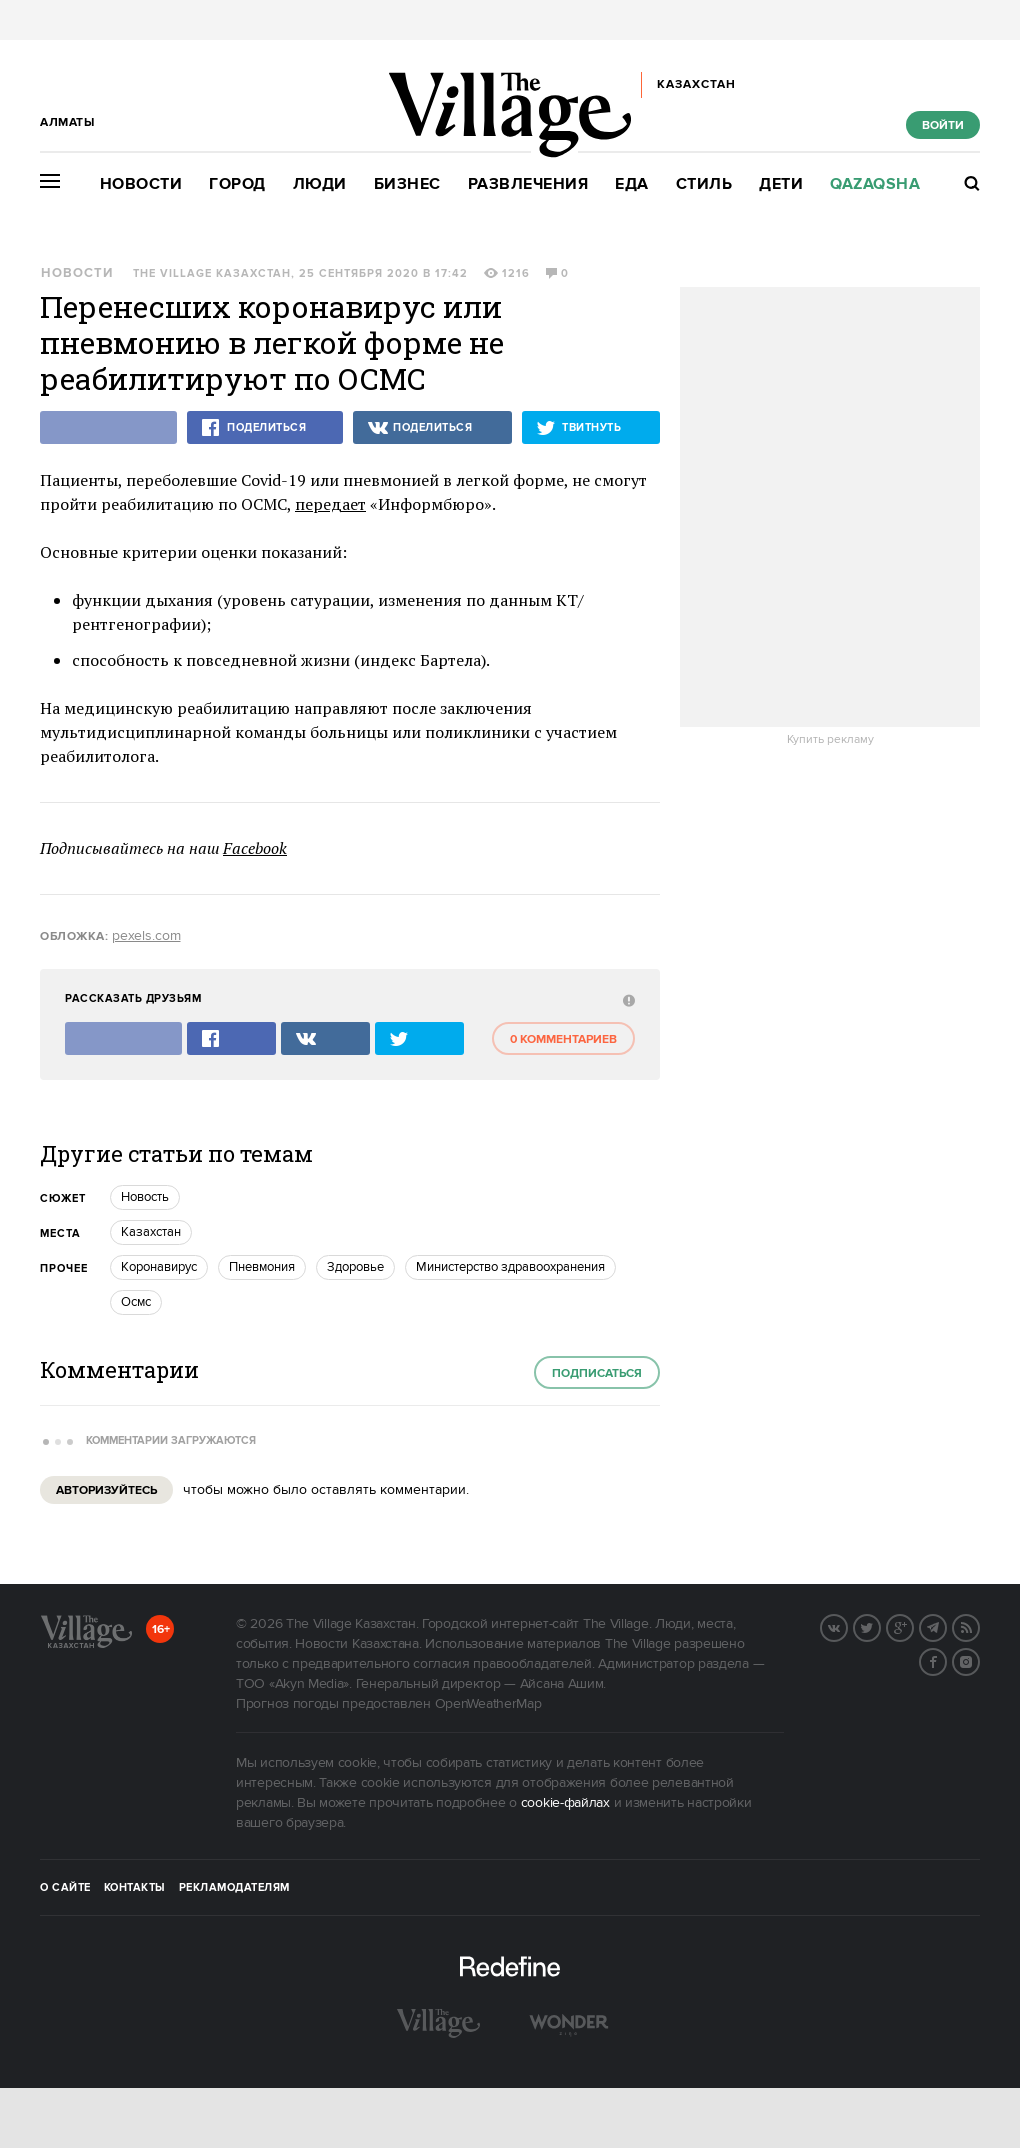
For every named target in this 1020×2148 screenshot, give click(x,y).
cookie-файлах (565, 1803)
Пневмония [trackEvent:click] (262, 1267)
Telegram (946, 1626)
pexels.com (146, 936)
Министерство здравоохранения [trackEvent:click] (510, 1267)
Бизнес (407, 184)
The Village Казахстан (212, 274)
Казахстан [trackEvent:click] (151, 1232)
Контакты (135, 1888)
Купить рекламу (830, 740)
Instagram (979, 1660)
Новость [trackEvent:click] (145, 1197)
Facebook (255, 848)
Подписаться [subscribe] (597, 1373)
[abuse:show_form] (626, 999)
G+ (913, 1626)
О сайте (65, 1888)
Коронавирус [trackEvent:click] (159, 1267)
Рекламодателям (234, 1888)
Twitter (880, 1626)
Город (237, 184)
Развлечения (528, 184)
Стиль (704, 184)
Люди (320, 184)
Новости (141, 184)
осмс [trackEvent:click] (136, 1302)
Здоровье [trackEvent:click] (355, 1267)
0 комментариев (563, 1039)
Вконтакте (847, 1626)
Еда (632, 184)
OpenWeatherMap (488, 1704)
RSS (979, 1626)
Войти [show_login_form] (943, 125)
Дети (781, 184)
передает (330, 504)
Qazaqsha (875, 184)
